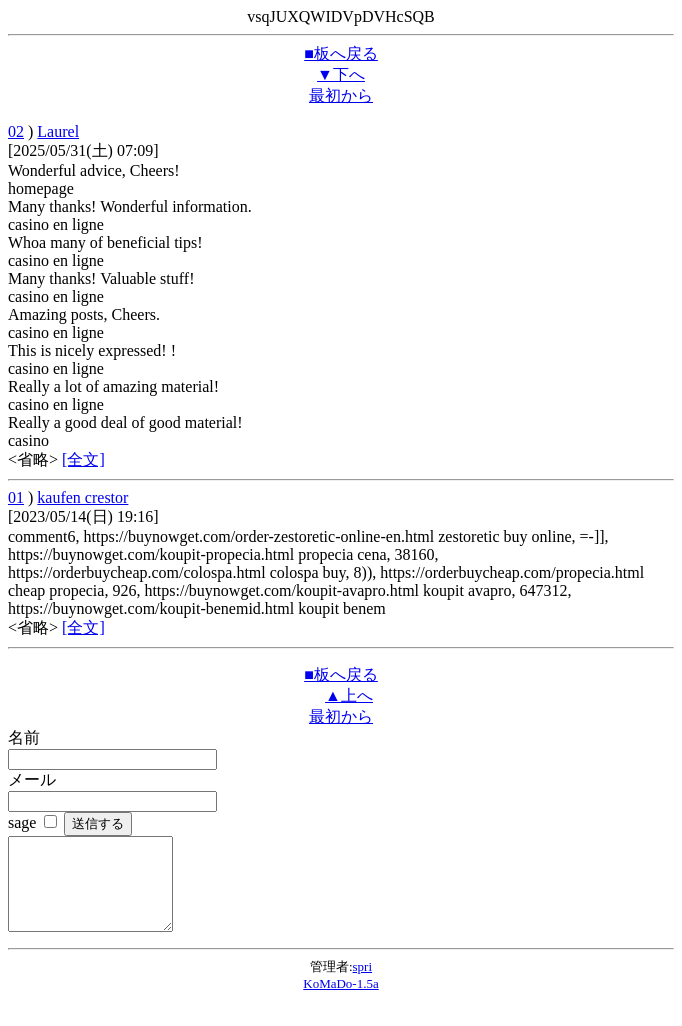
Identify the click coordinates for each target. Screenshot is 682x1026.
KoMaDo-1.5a (340, 1001)
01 (16, 497)
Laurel (58, 131)
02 (16, 131)
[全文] (83, 459)
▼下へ (341, 74)
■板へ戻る (341, 53)
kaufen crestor (82, 497)
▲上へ (349, 695)
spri (363, 984)
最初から (341, 95)
